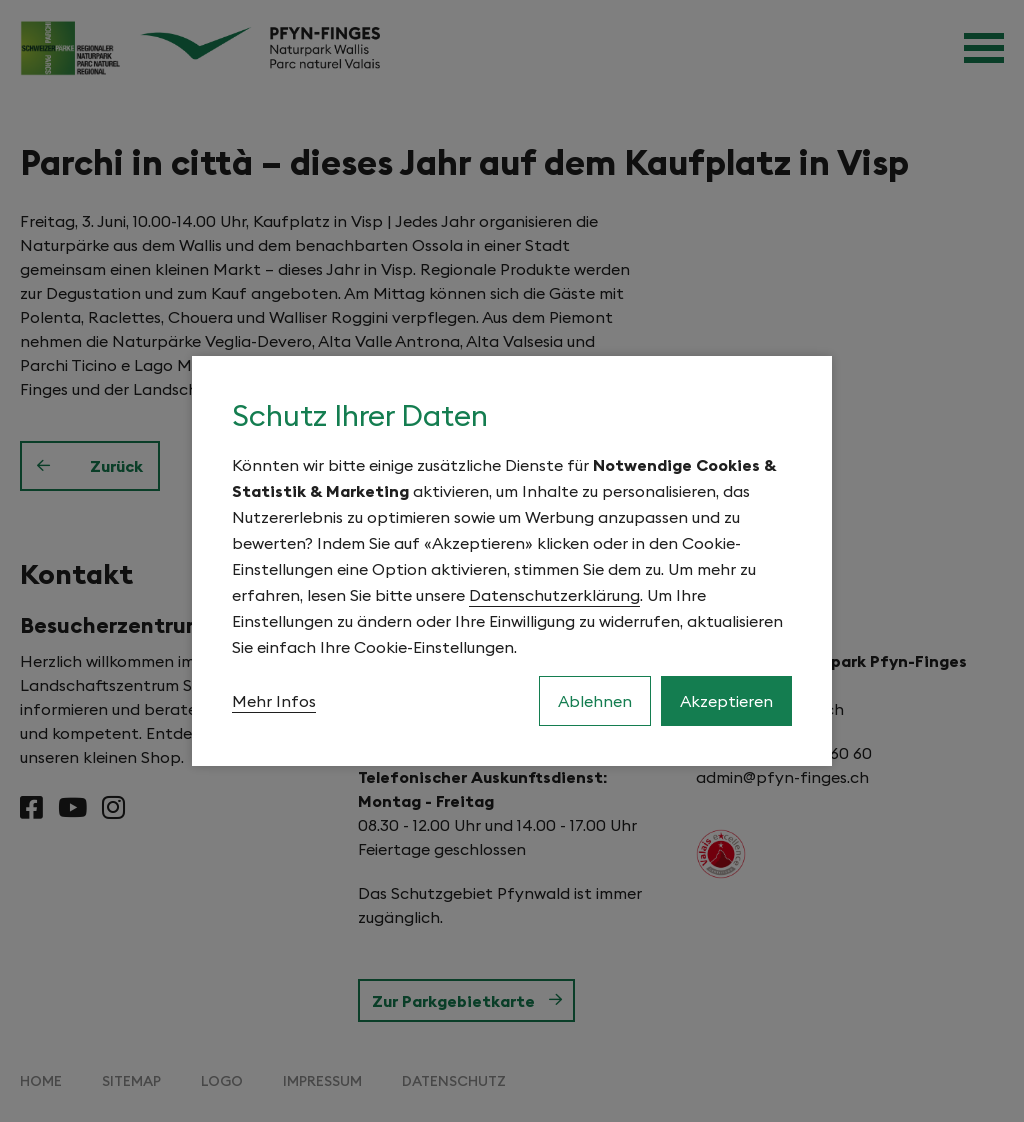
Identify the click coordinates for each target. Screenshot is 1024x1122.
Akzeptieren (726, 701)
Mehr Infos (274, 701)
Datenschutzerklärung (554, 595)
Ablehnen (595, 701)
